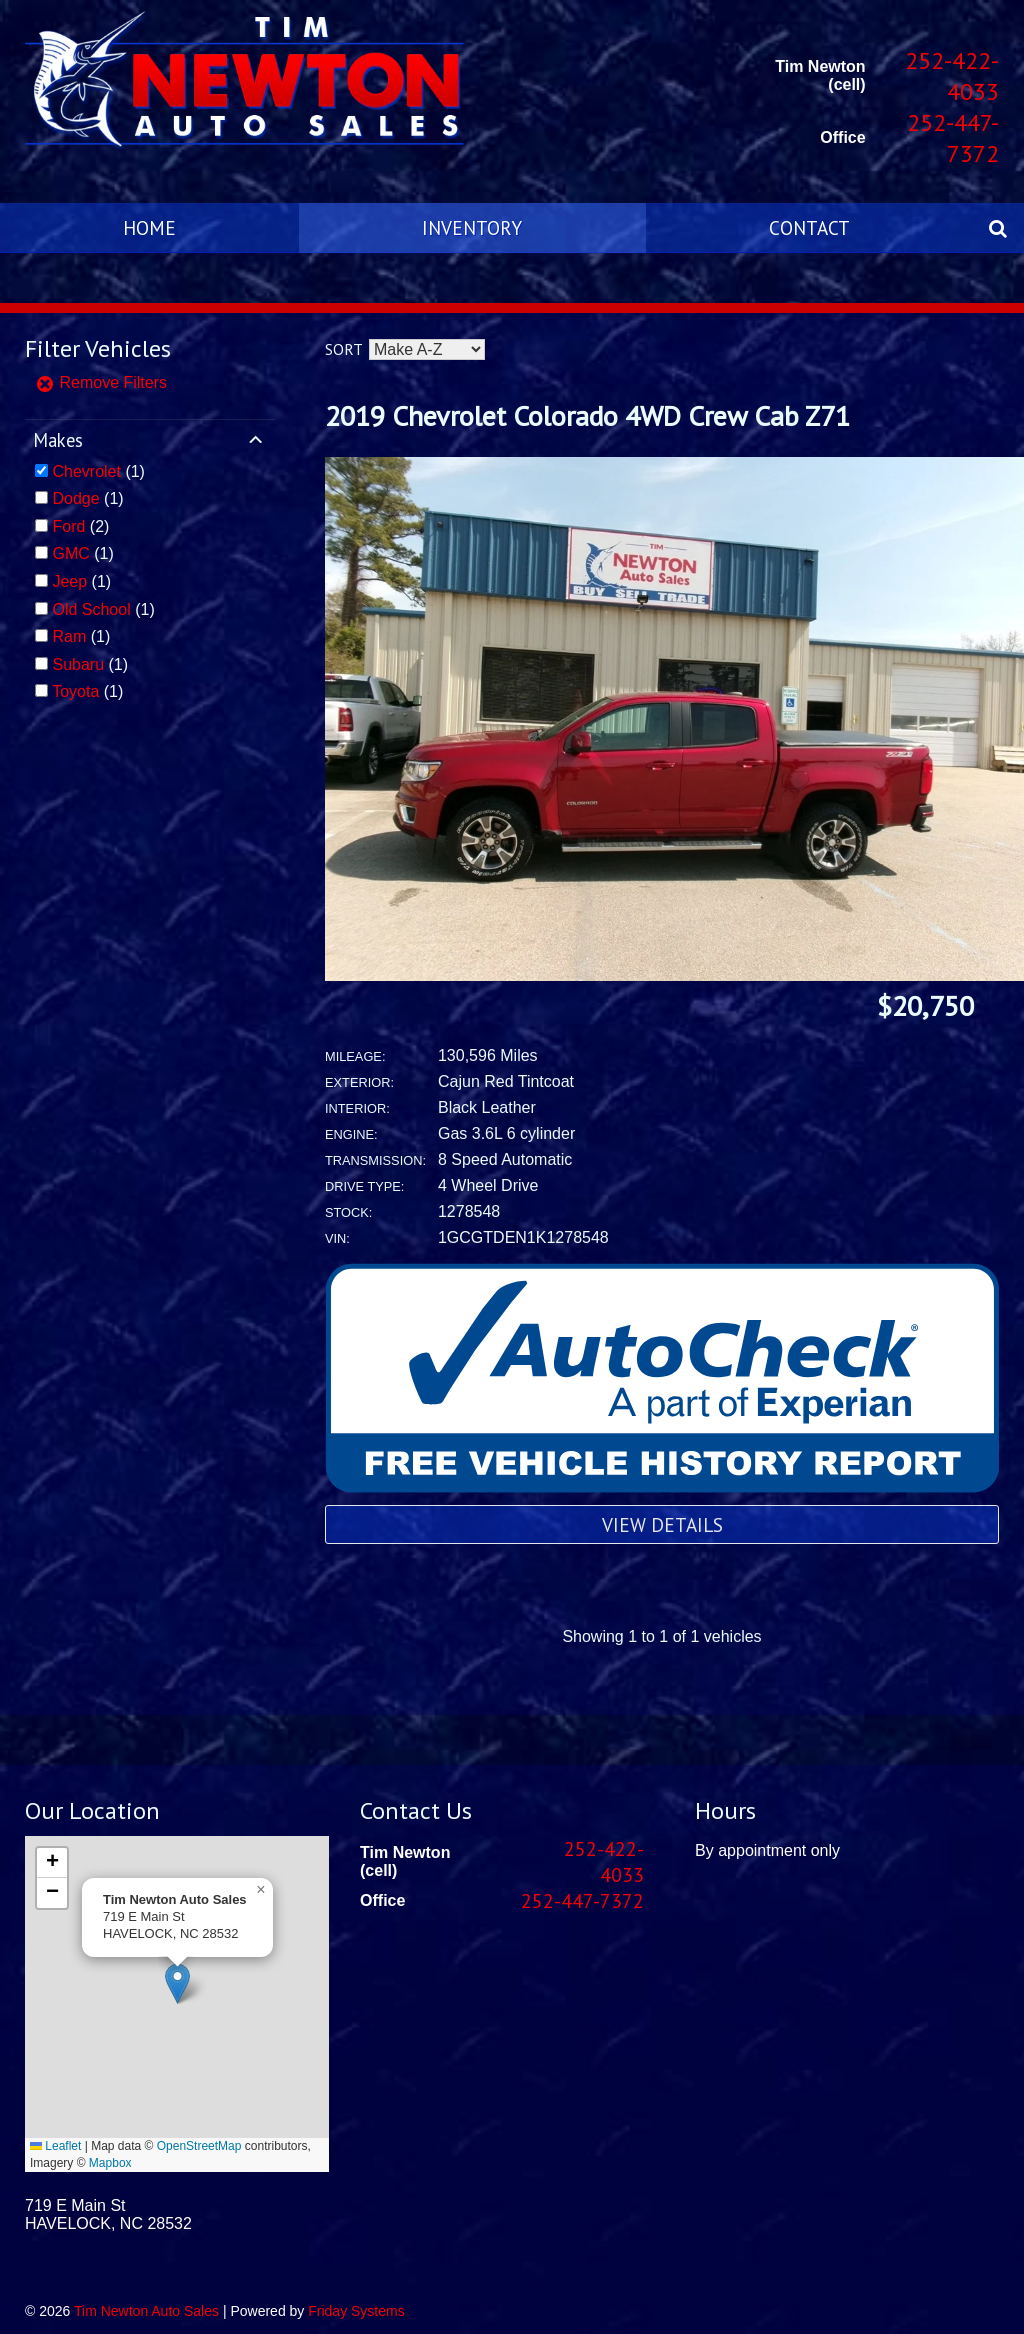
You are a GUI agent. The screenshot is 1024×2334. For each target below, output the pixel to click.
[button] (177, 1983)
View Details (662, 1524)
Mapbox (110, 2163)
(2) (80, 526)
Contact (809, 227)
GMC (70, 553)
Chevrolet (86, 471)
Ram (69, 636)
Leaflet (55, 2146)
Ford (68, 526)
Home (149, 227)
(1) (98, 471)
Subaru (78, 664)
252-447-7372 (953, 138)
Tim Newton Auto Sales (146, 2311)
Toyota (75, 691)
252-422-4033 (952, 76)
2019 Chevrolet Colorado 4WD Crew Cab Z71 (587, 415)
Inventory (472, 227)
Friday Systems (356, 2311)
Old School (91, 609)
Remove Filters (101, 382)
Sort (343, 349)
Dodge (75, 498)
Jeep (69, 581)
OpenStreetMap (199, 2146)
